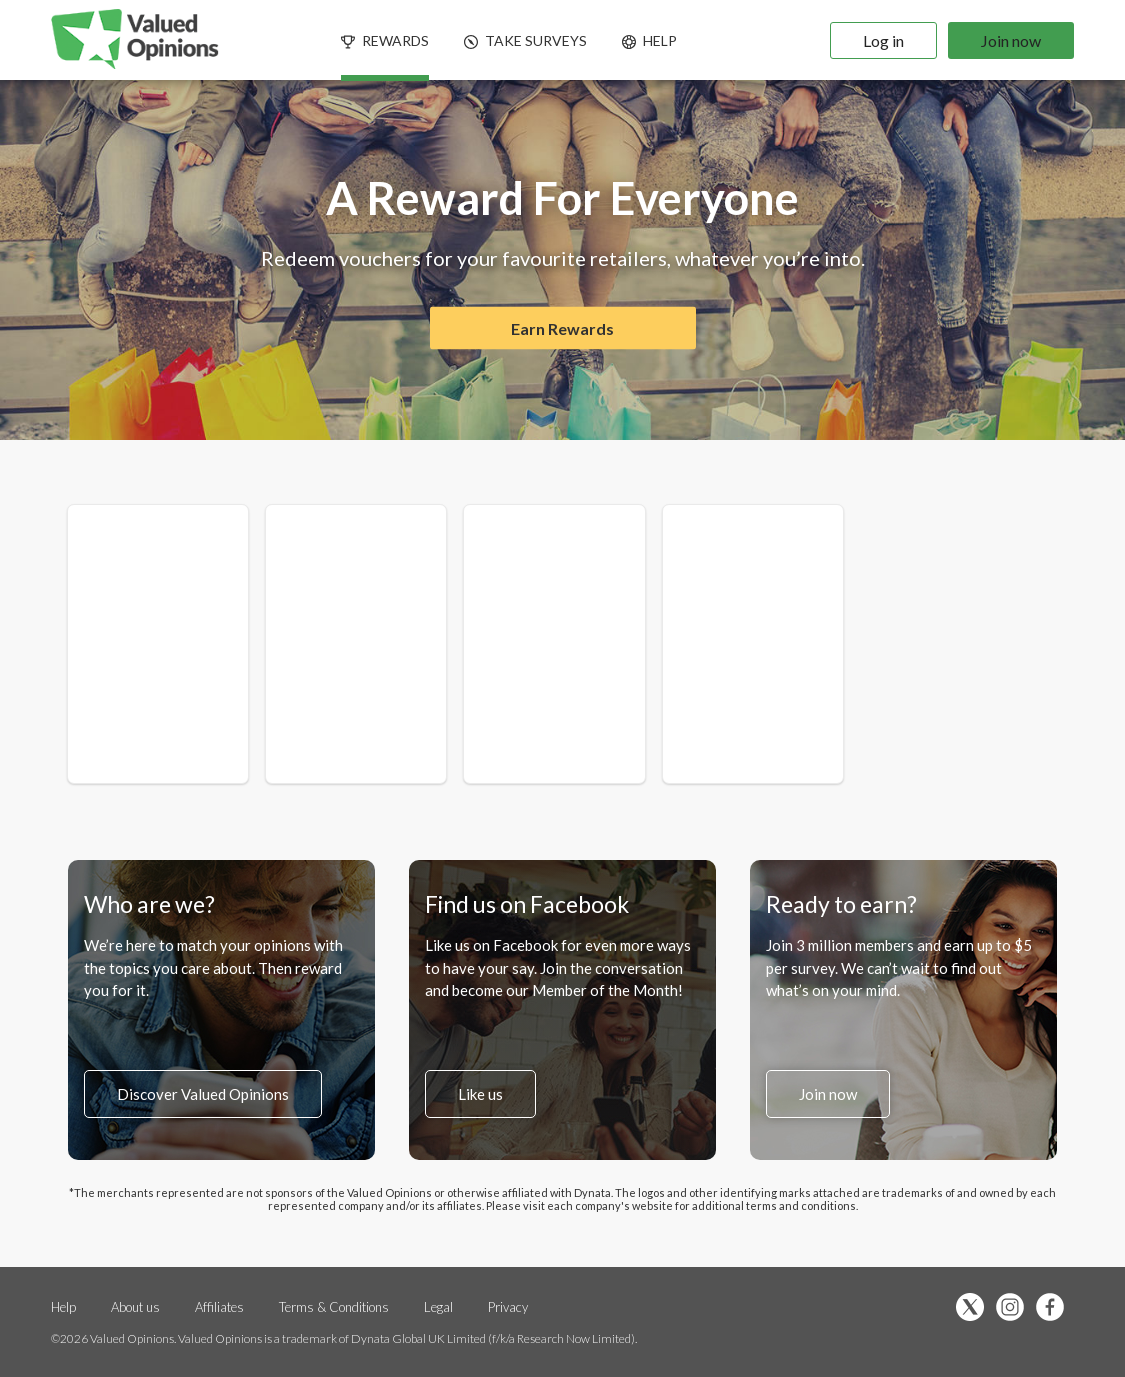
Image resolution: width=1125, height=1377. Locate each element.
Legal (440, 1307)
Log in (883, 40)
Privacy (508, 1307)
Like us (480, 1094)
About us (135, 1307)
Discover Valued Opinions (203, 1094)
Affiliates (221, 1307)
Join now (1011, 40)
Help (63, 1307)
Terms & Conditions (335, 1307)
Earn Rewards (562, 328)
